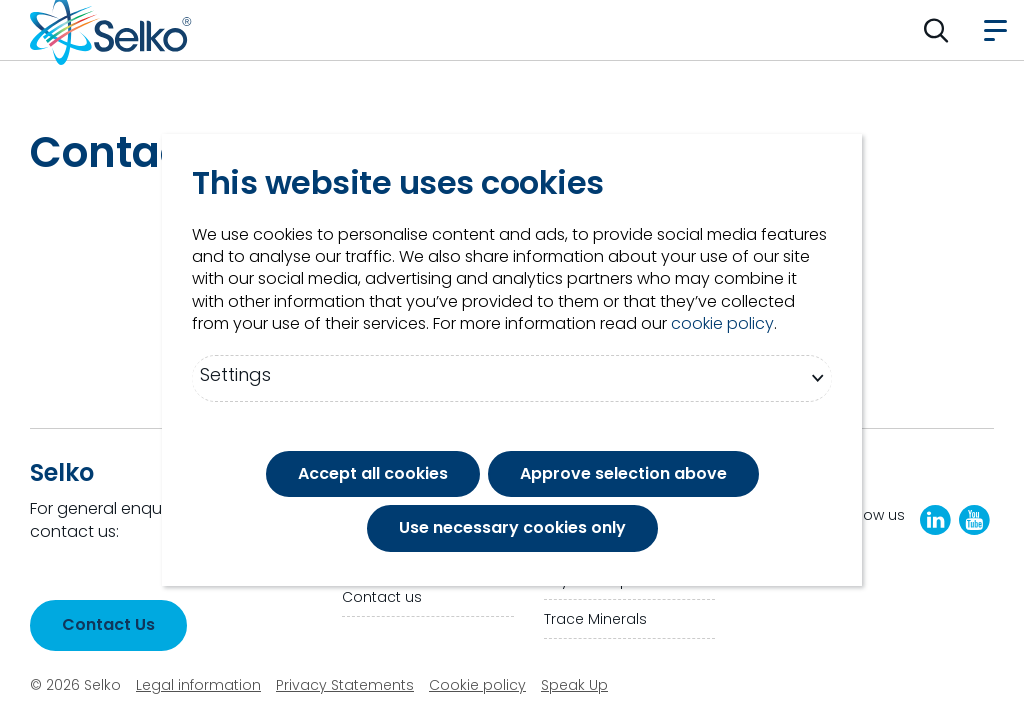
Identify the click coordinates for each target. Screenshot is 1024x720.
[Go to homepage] (111, 30)
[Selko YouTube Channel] (974, 520)
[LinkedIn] (935, 520)
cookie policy (722, 324)
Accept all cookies (373, 473)
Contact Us (108, 624)
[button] (936, 30)
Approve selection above (623, 473)
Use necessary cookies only (512, 527)
